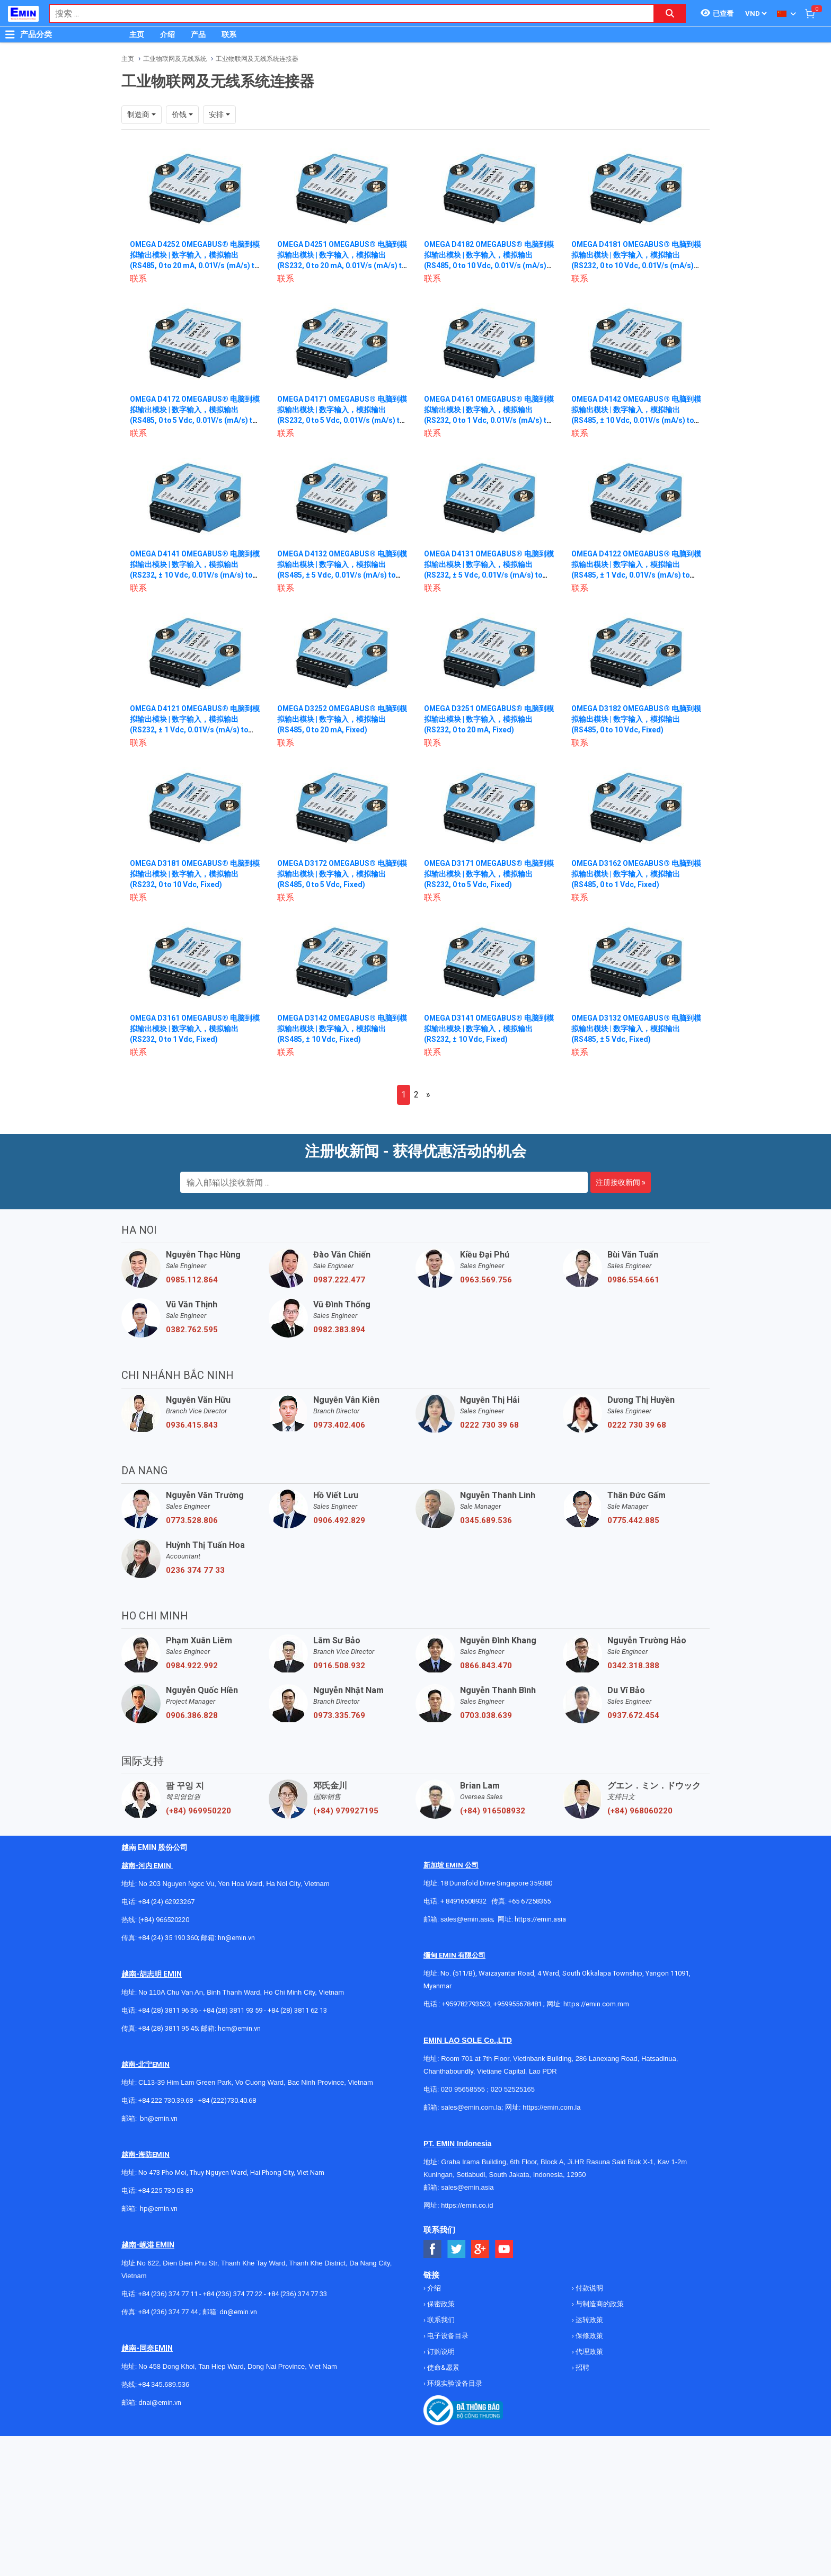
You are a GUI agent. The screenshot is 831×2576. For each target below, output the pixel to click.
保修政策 (588, 2336)
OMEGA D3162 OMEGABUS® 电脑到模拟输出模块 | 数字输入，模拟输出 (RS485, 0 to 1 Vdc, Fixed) (633, 874)
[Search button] (670, 13)
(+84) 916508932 (492, 1811)
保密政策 (440, 2304)
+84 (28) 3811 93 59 (232, 2010)
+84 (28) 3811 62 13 (297, 2010)
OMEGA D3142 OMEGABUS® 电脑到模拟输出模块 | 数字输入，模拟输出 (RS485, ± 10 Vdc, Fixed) (339, 1028)
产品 (198, 34)
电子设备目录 (447, 2336)
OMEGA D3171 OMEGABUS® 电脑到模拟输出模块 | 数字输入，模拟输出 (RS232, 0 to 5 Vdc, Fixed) (485, 874)
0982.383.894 (339, 1329)
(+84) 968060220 (640, 1811)
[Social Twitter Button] (456, 2249)
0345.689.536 (486, 1520)
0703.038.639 (486, 1715)
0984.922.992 (192, 1665)
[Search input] (346, 13)
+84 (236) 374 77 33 (297, 2294)
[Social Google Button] (480, 2249)
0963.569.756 (486, 1280)
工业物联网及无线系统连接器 (257, 59)
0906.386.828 (192, 1715)
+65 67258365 (529, 1901)
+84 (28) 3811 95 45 (168, 2028)
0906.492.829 (339, 1520)
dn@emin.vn (238, 2312)
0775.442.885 (633, 1520)
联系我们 (440, 2320)
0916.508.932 (339, 1665)
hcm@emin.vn (239, 2028)
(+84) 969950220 (198, 1811)
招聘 (581, 2367)
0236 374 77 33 (195, 1570)
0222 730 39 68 (489, 1425)
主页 (136, 34)
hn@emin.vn (236, 1938)
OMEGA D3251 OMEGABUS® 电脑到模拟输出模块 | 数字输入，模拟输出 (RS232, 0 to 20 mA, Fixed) (485, 719)
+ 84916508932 (463, 1901)
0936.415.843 (192, 1425)
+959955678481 (518, 2004)
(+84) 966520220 (163, 1920)
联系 (229, 34)
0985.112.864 (192, 1280)
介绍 (167, 34)
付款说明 (588, 2288)
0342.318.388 (633, 1665)
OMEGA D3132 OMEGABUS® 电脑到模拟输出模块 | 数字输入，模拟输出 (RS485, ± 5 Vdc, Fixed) (633, 1028)
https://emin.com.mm (596, 2004)
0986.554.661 (633, 1280)
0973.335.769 (339, 1715)
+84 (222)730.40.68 (227, 2100)
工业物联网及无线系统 (175, 59)
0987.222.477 (339, 1280)
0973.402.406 (339, 1425)
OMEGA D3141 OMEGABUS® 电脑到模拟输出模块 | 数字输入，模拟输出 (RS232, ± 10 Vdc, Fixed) (485, 1028)
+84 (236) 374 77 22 (232, 2294)
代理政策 (588, 2352)
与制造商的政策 (599, 2304)
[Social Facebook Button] (432, 2249)
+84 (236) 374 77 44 (168, 2312)
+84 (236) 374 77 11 (168, 2294)
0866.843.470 (486, 1665)
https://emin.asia (540, 1919)
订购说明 (440, 2352)
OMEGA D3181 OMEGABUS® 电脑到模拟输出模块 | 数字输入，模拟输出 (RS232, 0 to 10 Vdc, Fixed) (191, 874)
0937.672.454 (633, 1715)
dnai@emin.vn (159, 2402)
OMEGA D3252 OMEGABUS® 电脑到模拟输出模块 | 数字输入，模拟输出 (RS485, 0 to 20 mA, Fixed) (339, 719)
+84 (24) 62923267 (166, 1902)
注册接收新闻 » (621, 1182)
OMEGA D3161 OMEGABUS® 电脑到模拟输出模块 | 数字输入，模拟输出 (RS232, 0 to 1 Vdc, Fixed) (191, 1028)
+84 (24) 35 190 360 (168, 1938)
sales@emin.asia (466, 1919)
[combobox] (346, 13)
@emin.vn (163, 2208)
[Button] (10, 34)
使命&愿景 (442, 2367)
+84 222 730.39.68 (166, 2100)
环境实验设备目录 (454, 2383)
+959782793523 (466, 2004)
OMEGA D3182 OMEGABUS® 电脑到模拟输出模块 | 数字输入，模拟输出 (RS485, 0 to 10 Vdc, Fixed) (633, 719)
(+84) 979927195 (345, 1811)
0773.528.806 (192, 1520)
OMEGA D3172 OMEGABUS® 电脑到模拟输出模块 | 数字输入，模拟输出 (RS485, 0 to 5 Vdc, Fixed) (339, 874)
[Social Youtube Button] (504, 2249)
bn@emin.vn (159, 2118)
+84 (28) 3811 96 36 (168, 2010)
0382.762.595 (192, 1329)
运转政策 (588, 2320)
